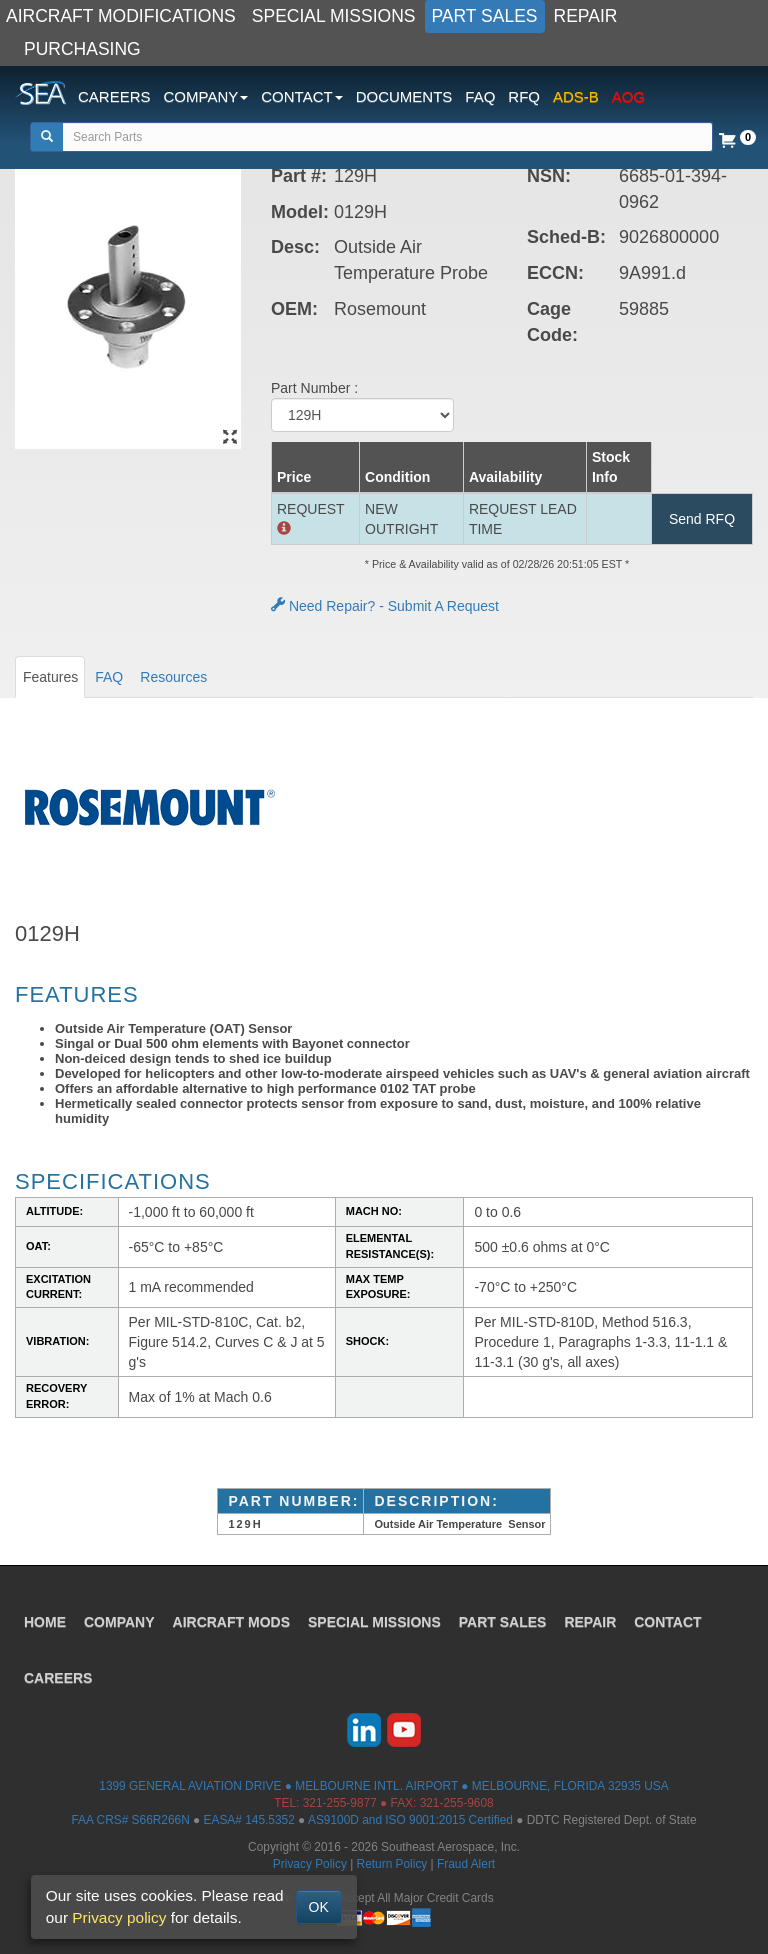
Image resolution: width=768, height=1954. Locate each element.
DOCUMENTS (404, 96)
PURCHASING (82, 49)
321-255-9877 (340, 1803)
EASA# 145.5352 (249, 1820)
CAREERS (114, 96)
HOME (45, 1622)
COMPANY (119, 1622)
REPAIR (586, 16)
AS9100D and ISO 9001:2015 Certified (410, 1820)
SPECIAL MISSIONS (334, 16)
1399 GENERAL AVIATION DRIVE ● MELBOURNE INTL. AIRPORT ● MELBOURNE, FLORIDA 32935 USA (383, 1786)
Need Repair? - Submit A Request (385, 606)
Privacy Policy (310, 1864)
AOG (628, 96)
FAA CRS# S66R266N (130, 1820)
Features (50, 677)
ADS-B (576, 96)
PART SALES (485, 16)
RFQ (524, 96)
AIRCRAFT (231, 1622)
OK (319, 1907)
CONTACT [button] (301, 96)
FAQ (480, 96)
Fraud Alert (466, 1864)
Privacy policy (119, 1917)
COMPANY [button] (206, 96)
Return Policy (392, 1864)
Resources (173, 677)
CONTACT (667, 1622)
